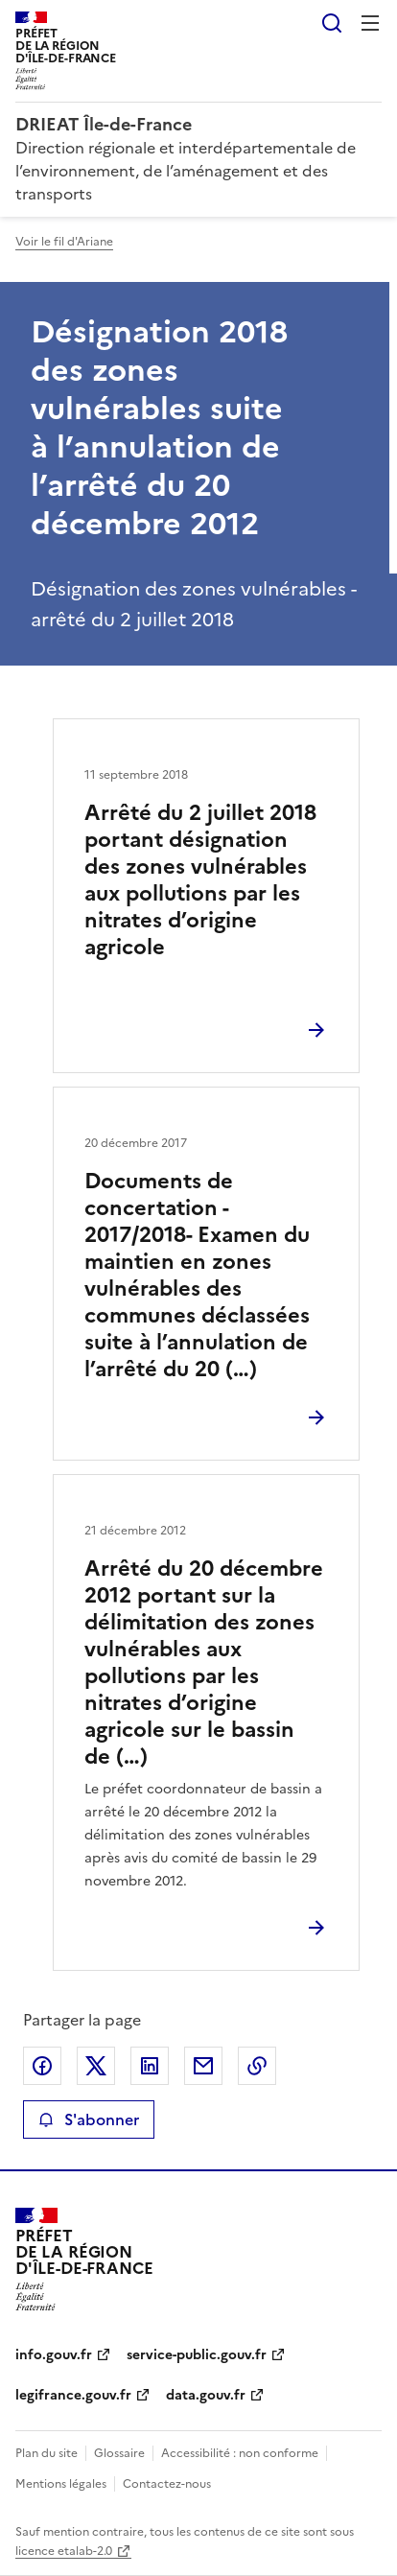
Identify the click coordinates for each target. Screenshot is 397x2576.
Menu (370, 23)
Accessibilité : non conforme (239, 2453)
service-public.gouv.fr (197, 2355)
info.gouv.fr (53, 2355)
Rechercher (332, 23)
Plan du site (46, 2453)
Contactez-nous (167, 2484)
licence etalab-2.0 (63, 2551)
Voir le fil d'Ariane (64, 241)
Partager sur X (96, 2066)
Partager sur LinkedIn (149, 2066)
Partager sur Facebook (42, 2066)
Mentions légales (60, 2484)
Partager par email (203, 2066)
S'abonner (88, 2119)
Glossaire (119, 2453)
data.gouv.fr (205, 2395)
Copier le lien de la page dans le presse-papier (257, 2066)
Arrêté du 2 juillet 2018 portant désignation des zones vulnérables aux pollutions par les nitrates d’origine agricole (200, 880)
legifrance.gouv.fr (73, 2395)
